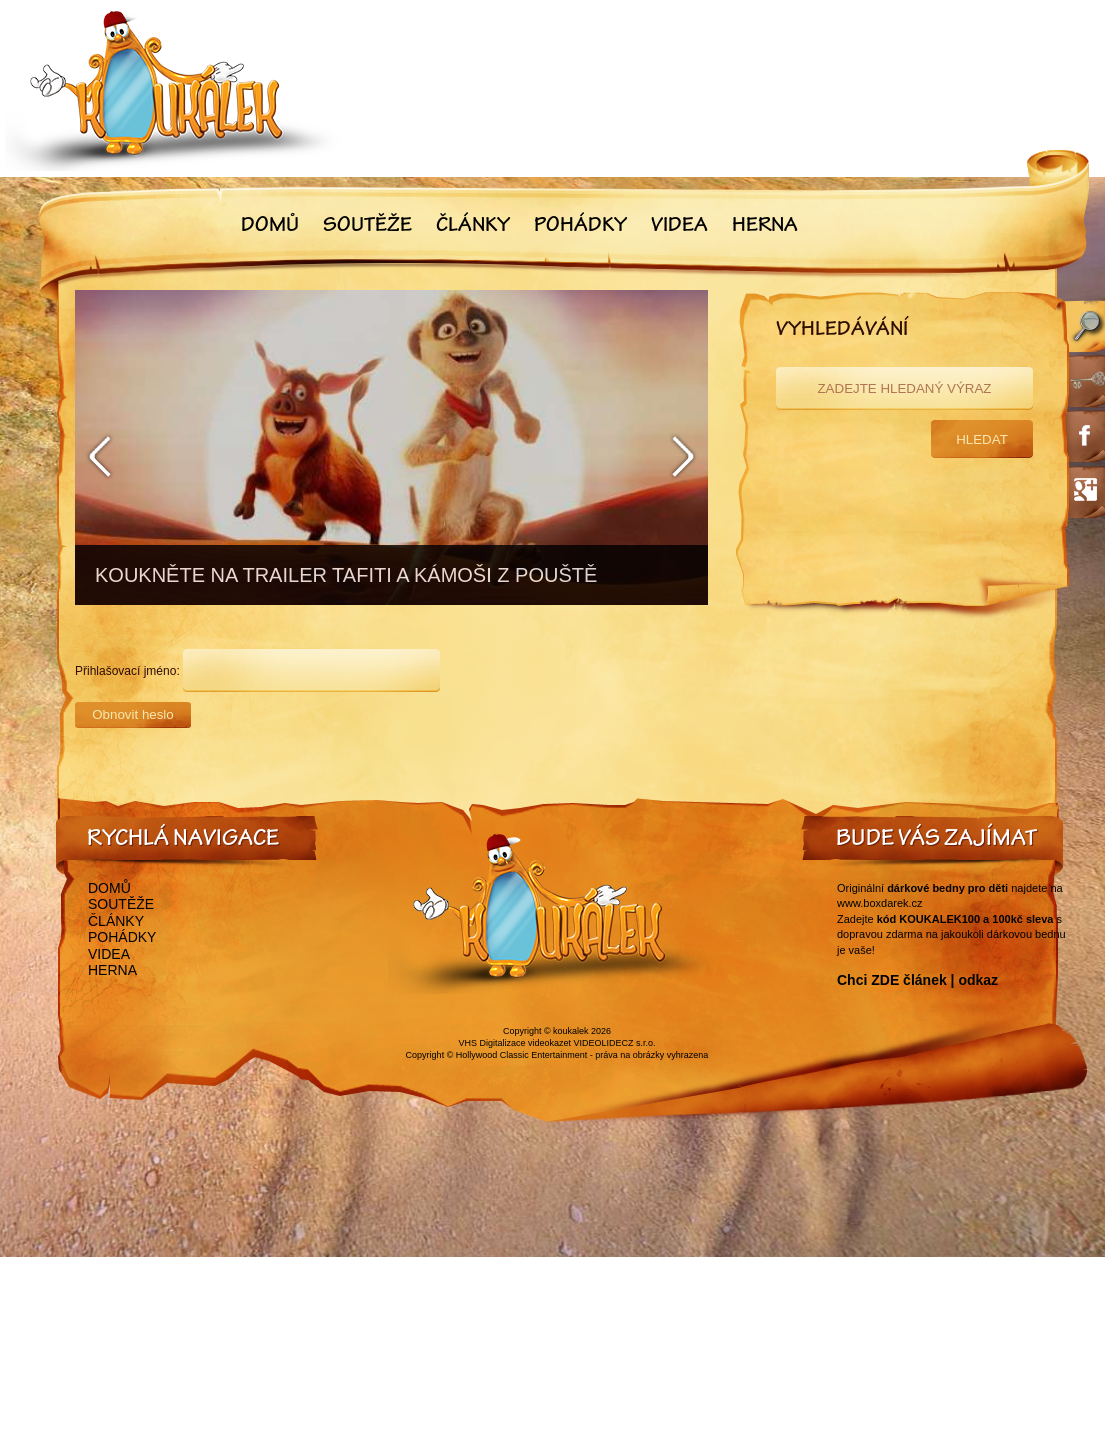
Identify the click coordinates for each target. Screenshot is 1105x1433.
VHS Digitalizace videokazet (514, 1043)
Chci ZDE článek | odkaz (917, 980)
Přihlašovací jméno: (127, 671)
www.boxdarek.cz (880, 903)
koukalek (571, 1031)
